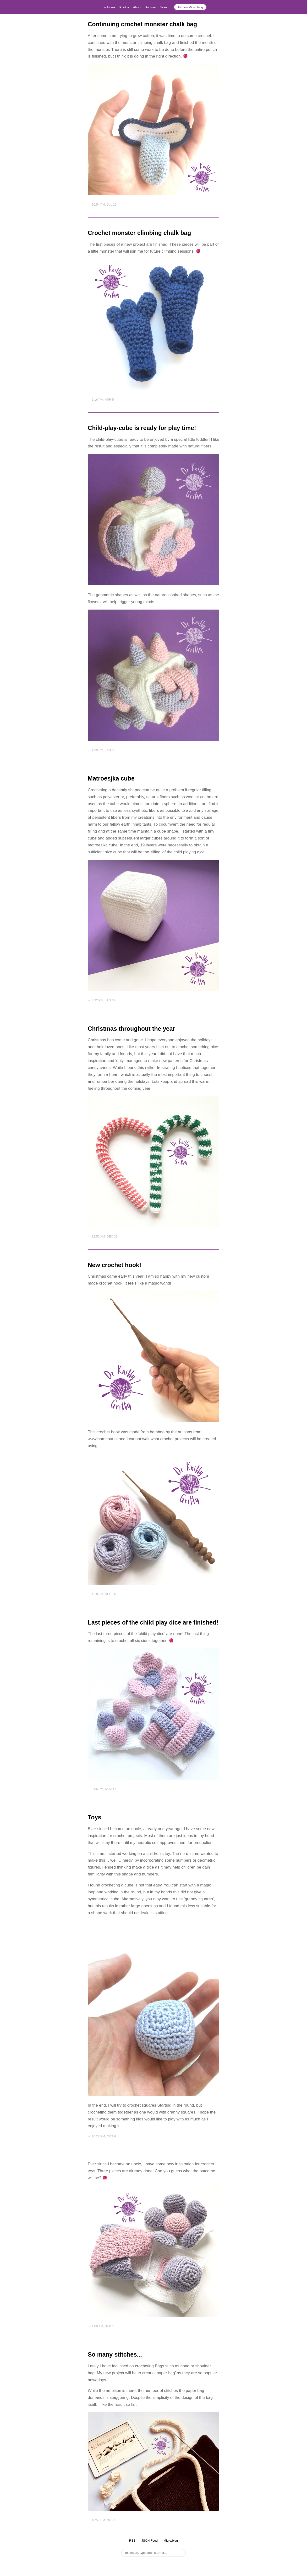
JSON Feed (149, 2540)
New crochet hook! (114, 1265)
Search (165, 7)
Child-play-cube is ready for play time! (142, 428)
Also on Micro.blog (190, 7)
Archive (150, 7)
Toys (94, 1817)
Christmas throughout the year (131, 1028)
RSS (132, 2540)
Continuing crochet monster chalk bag (142, 24)
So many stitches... (115, 2354)
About (137, 7)
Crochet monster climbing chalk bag (139, 232)
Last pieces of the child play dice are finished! (153, 1622)
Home (109, 7)
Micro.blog (171, 2540)
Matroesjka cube (111, 778)
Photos (124, 7)
